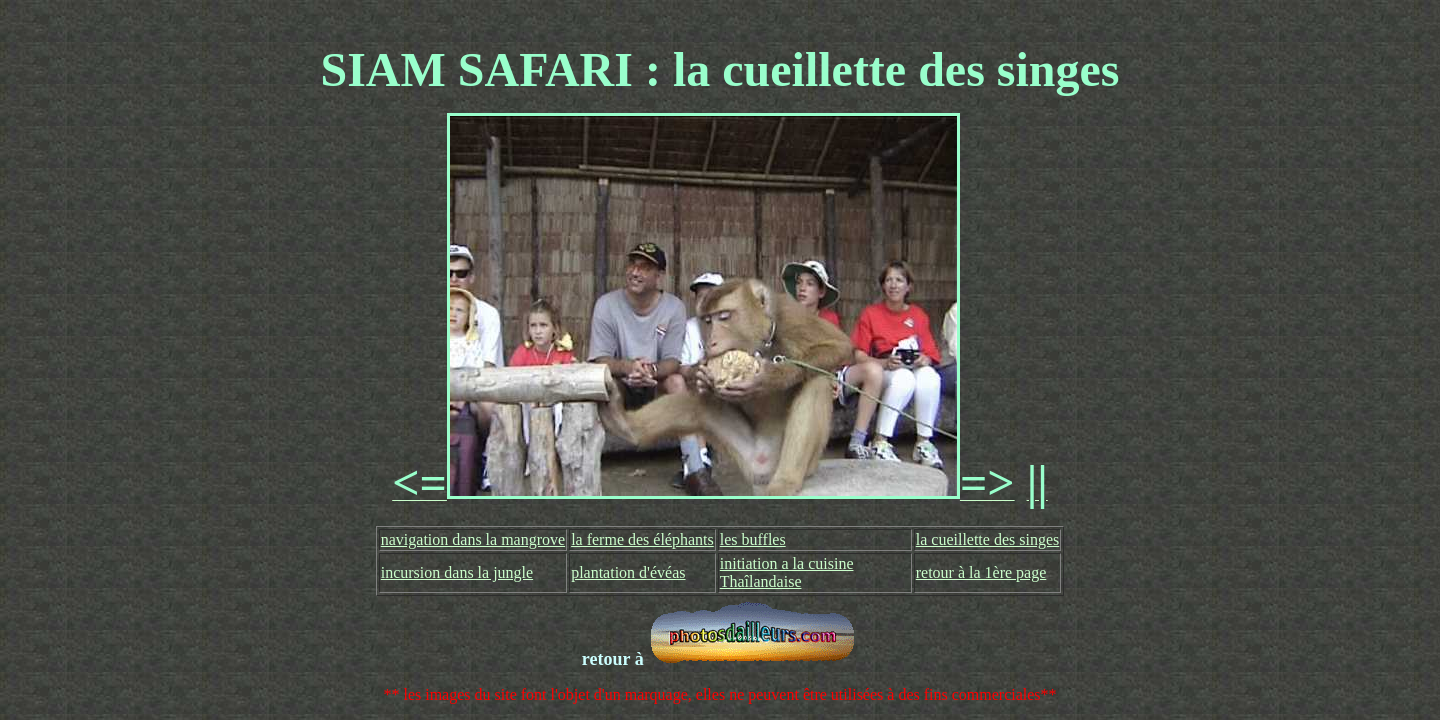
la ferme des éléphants (642, 539)
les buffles (753, 539)
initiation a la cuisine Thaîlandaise (787, 572)
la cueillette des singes (988, 539)
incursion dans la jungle (457, 572)
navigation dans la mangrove (473, 539)
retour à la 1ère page (981, 572)
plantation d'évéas (628, 572)
